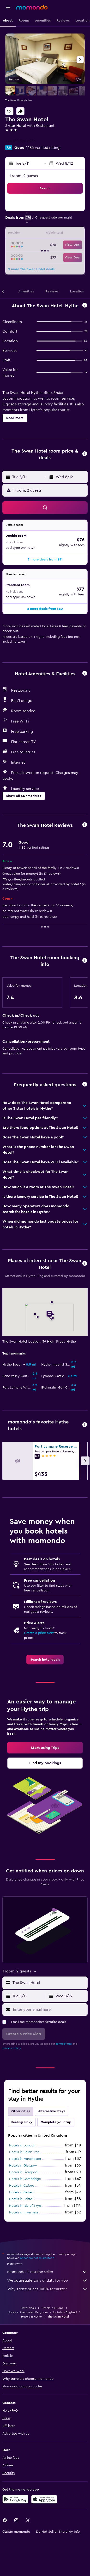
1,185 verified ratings (43, 148)
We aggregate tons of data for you (47, 2280)
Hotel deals (28, 2308)
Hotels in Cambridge (25, 2179)
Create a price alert (39, 1633)
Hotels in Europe (53, 2308)
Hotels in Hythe (31, 2316)
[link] (45, 1659)
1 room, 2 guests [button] (23, 176)
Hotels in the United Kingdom (28, 2312)
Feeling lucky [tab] (21, 2122)
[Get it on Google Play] (15, 2499)
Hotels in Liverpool (23, 2172)
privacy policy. (11, 2048)
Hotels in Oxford (21, 2185)
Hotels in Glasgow (23, 2165)
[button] (8, 7)
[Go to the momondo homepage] (32, 7)
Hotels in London (22, 2145)
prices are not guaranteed (37, 2258)
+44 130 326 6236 (20, 141)
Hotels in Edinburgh (24, 2152)
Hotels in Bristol (21, 2199)
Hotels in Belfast (21, 2192)
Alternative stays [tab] (51, 2111)
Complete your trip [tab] (56, 2122)
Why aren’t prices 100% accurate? (47, 2289)
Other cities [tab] (20, 2111)
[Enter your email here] (49, 2009)
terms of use (64, 2043)
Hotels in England (65, 2312)
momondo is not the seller (47, 2272)
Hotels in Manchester (25, 2159)
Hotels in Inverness (23, 2212)
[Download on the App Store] (44, 2499)
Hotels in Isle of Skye (25, 2205)
